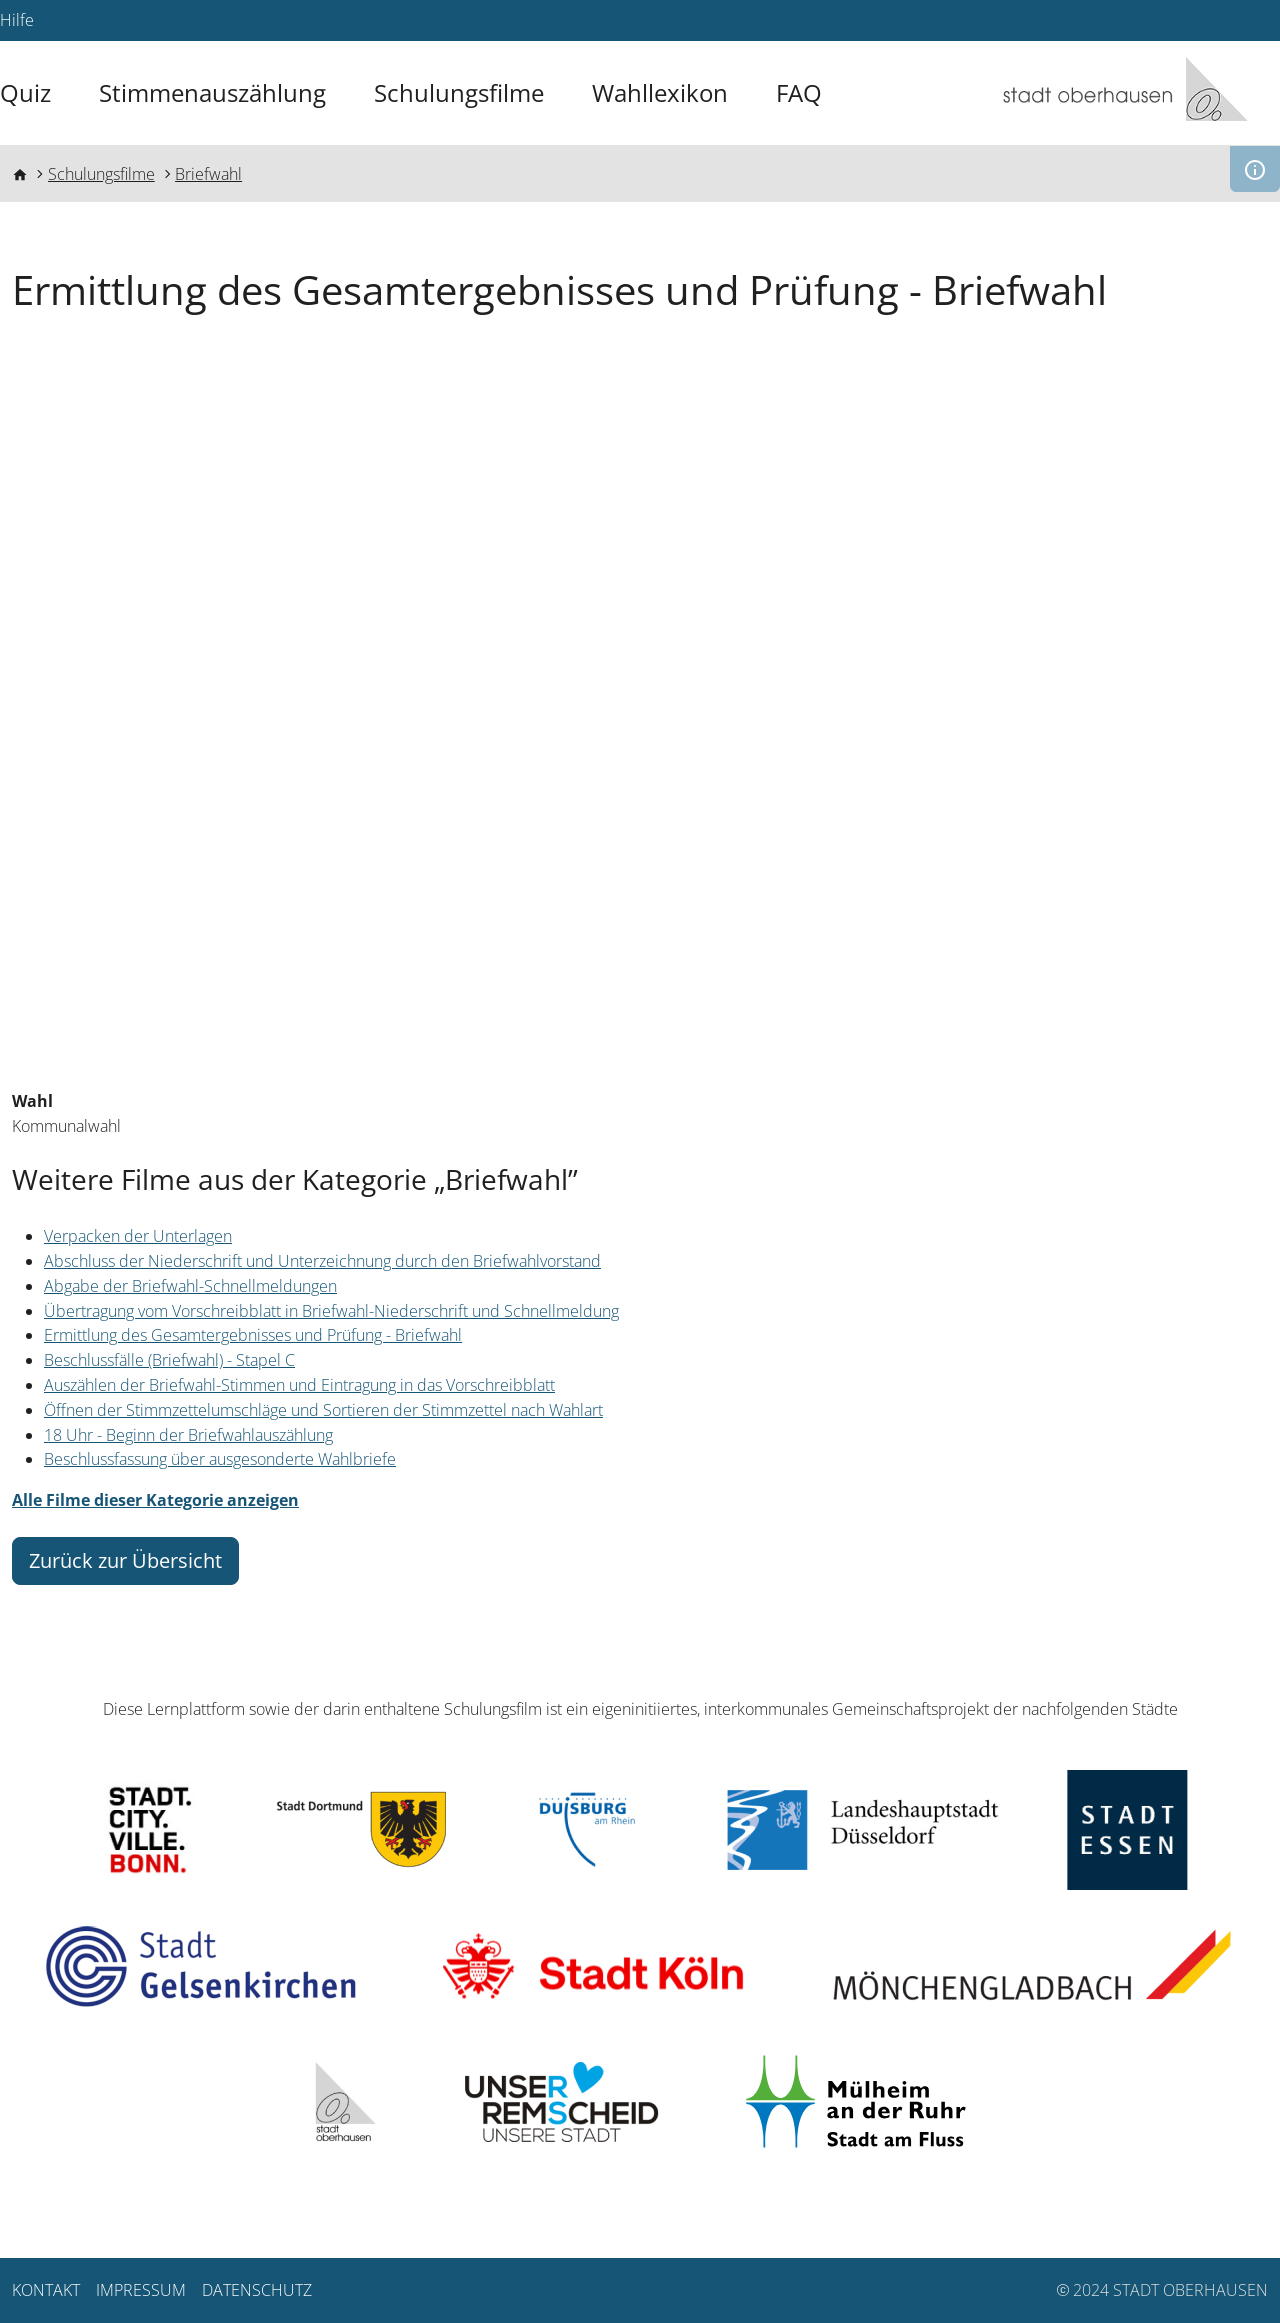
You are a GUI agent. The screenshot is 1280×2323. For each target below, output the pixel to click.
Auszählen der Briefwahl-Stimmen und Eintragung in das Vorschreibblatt (299, 1385)
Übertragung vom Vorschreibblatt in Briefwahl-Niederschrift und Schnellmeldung (331, 1311)
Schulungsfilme (459, 92)
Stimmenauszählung (212, 92)
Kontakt (46, 2290)
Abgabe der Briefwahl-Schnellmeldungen (190, 1286)
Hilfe (17, 20)
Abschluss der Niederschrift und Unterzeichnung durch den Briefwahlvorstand (322, 1261)
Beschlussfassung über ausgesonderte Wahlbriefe (220, 1459)
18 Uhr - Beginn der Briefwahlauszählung (188, 1435)
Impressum (141, 2290)
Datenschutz (257, 2290)
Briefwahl (208, 174)
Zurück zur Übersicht (125, 1560)
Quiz (25, 92)
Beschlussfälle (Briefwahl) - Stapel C (169, 1360)
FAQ (799, 92)
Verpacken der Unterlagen (138, 1236)
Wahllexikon (660, 92)
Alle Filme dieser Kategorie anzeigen (155, 1500)
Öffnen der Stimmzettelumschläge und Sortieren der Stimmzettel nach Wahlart (323, 1410)
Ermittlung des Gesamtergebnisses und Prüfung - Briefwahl (253, 1335)
